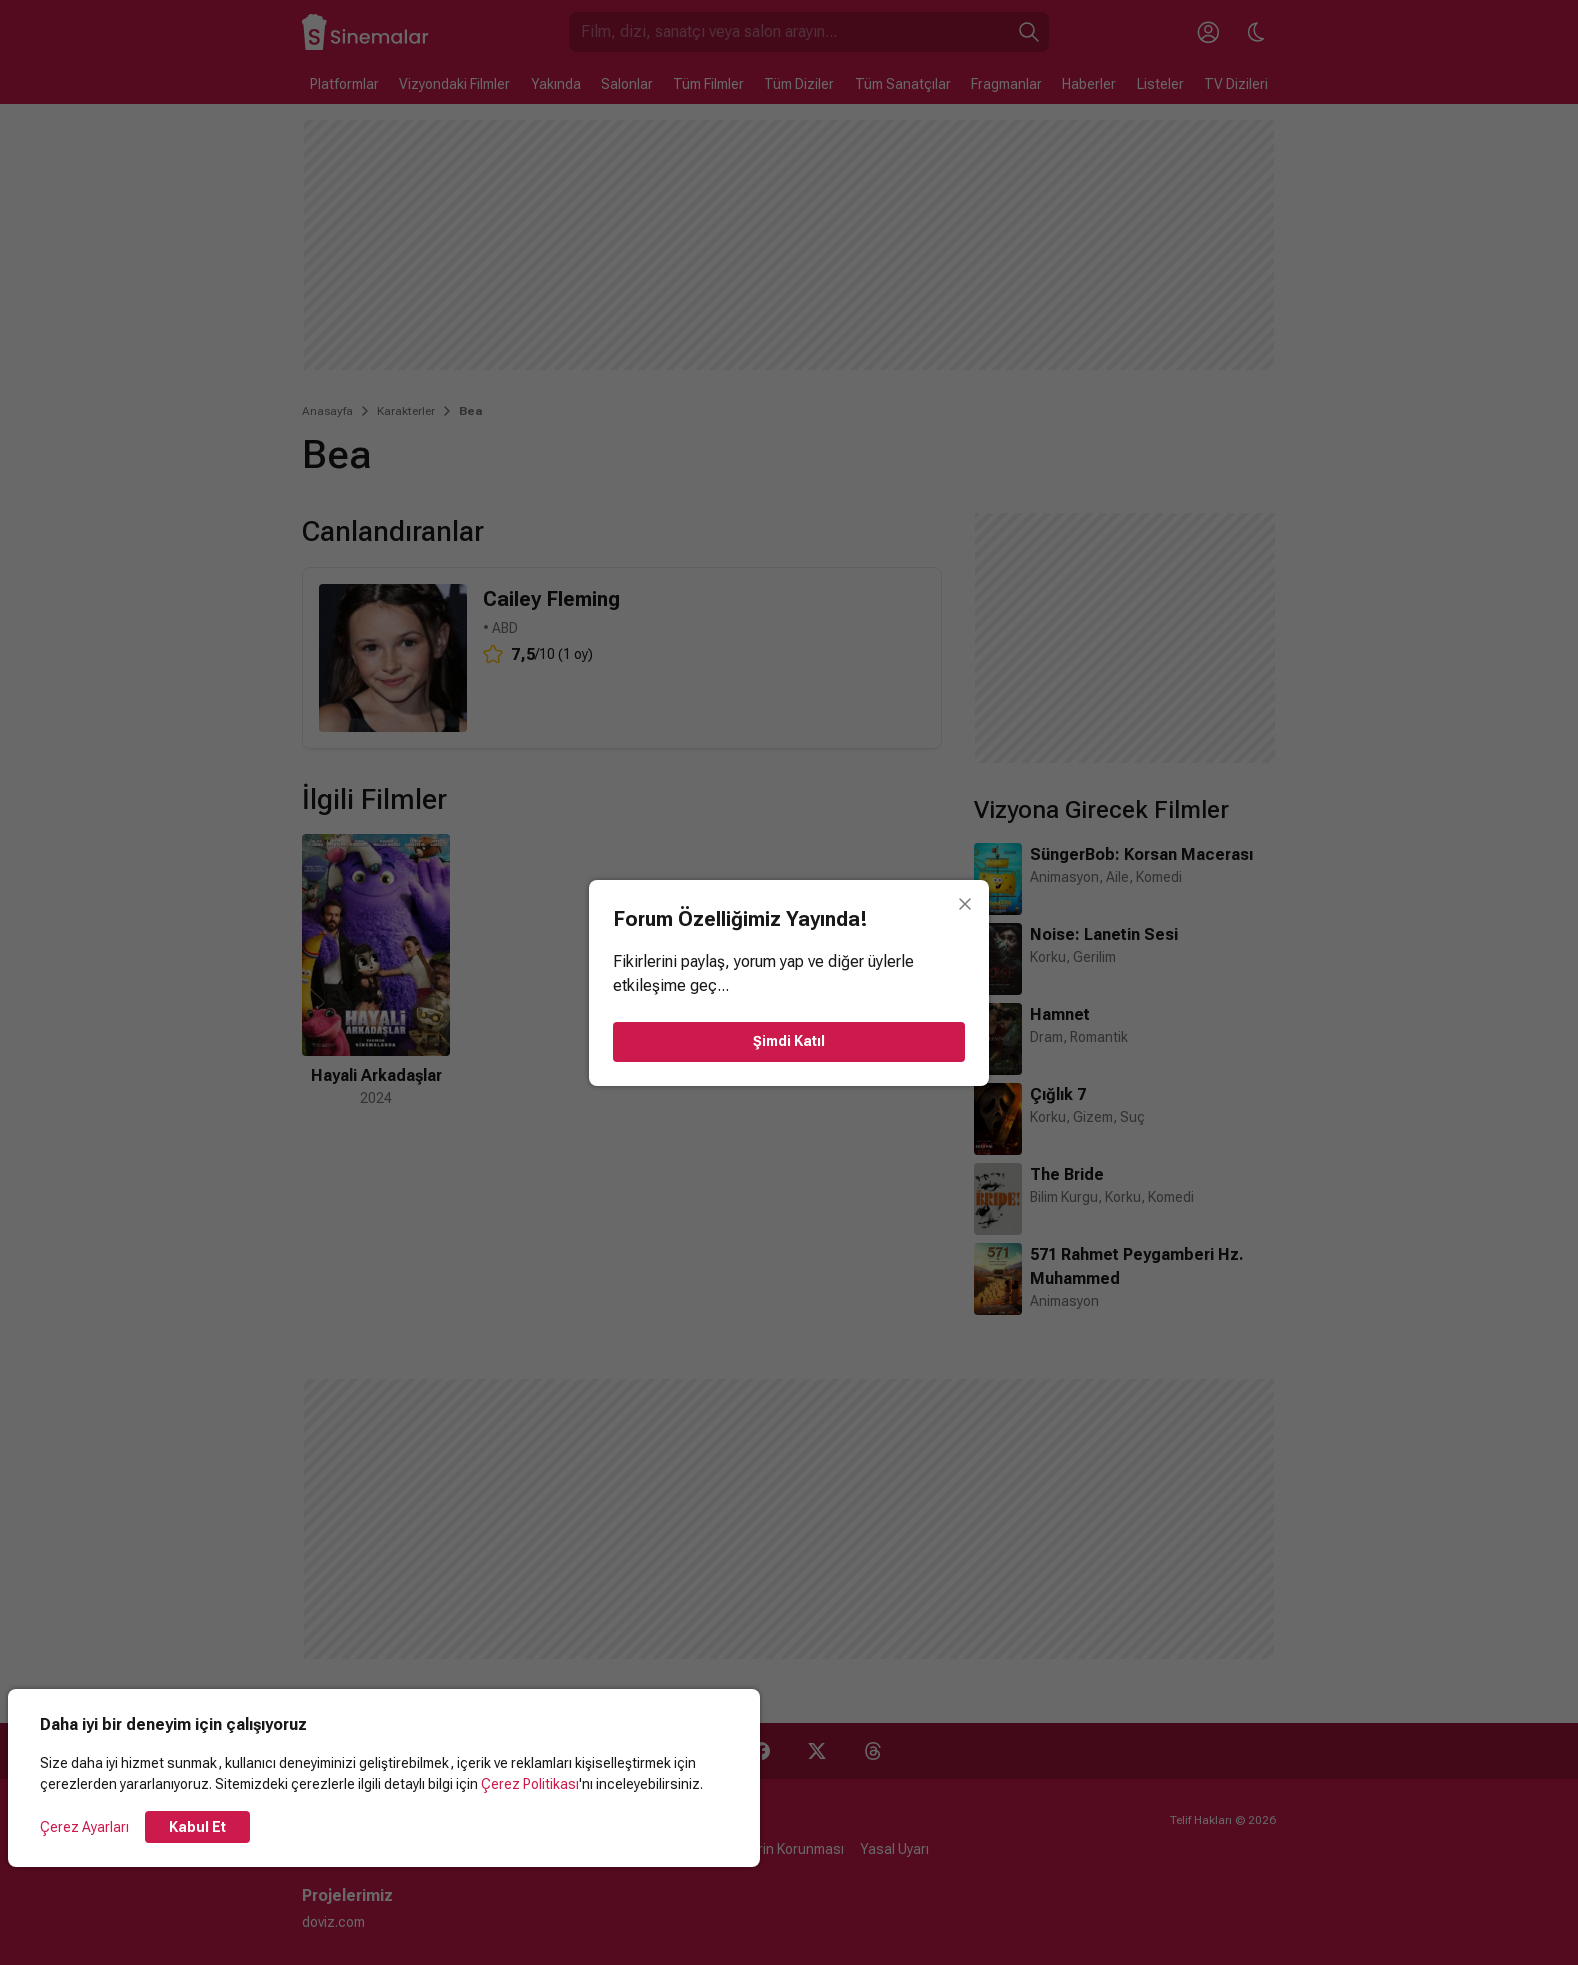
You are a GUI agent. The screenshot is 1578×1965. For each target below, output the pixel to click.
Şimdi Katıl (789, 1041)
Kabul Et (197, 1827)
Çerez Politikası (530, 1784)
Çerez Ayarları (84, 1827)
